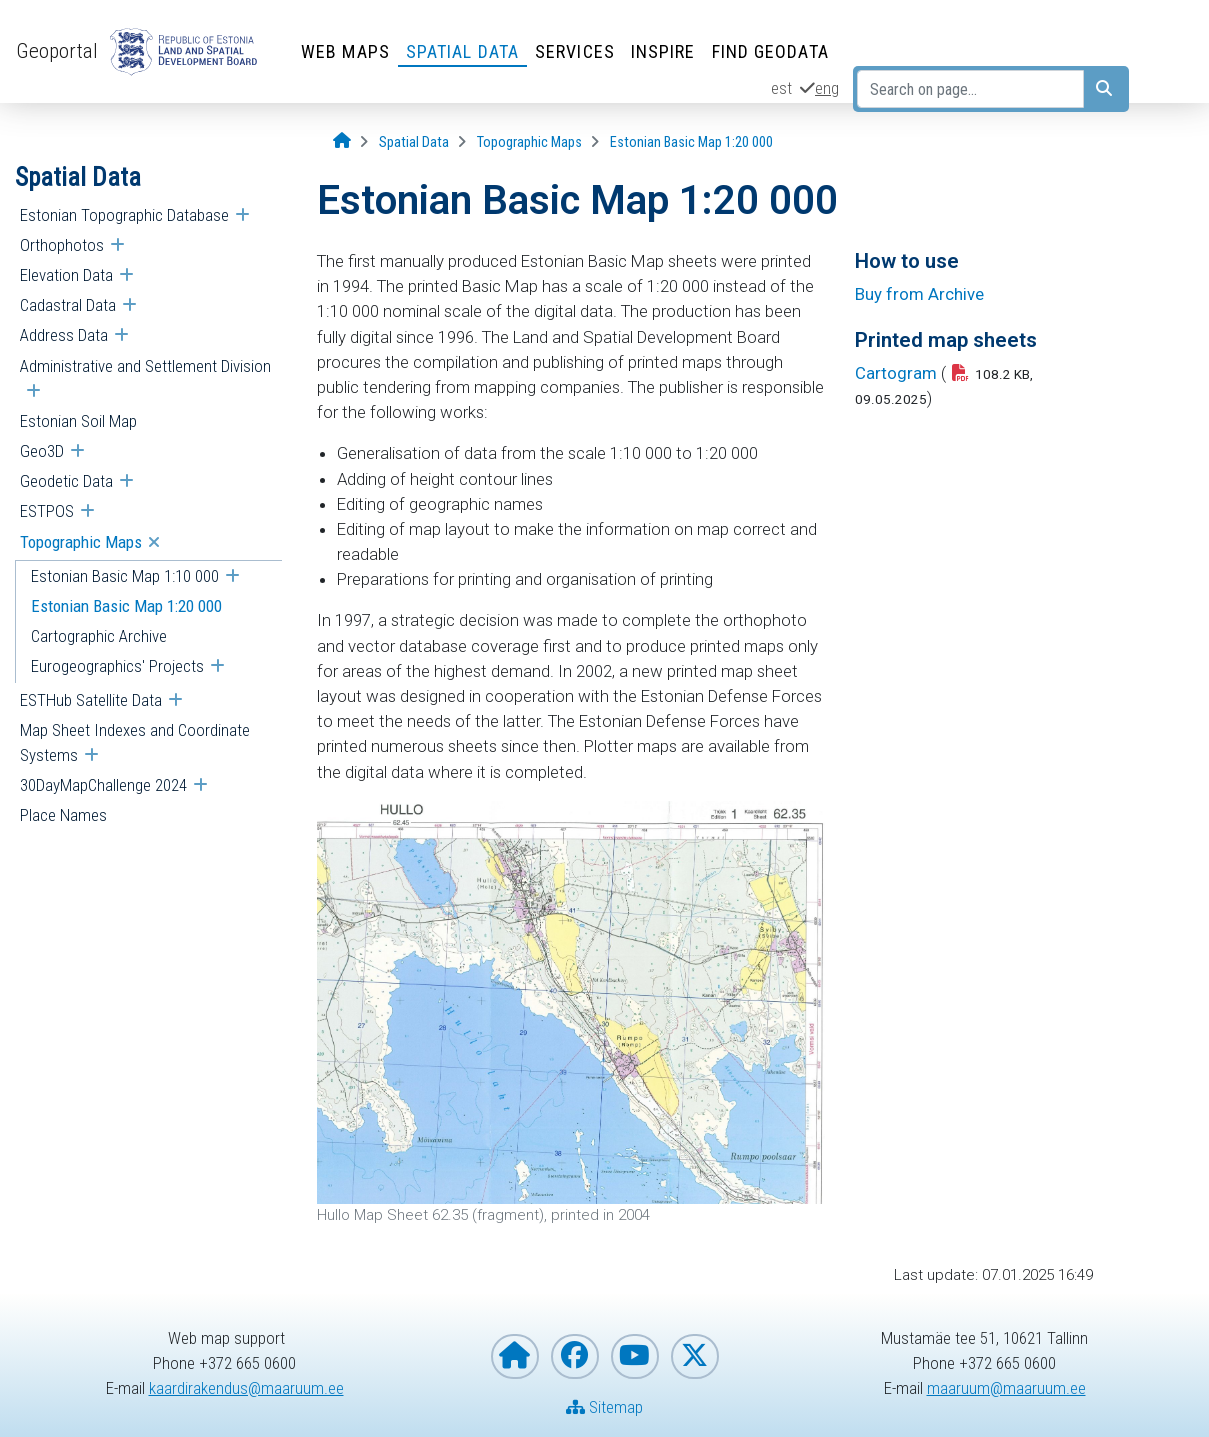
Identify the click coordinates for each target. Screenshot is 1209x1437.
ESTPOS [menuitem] (47, 511)
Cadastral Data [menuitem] (68, 305)
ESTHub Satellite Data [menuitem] (91, 700)
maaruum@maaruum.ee (1006, 1388)
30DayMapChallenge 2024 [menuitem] (103, 785)
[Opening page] (342, 141)
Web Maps (345, 51)
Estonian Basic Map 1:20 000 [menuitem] (126, 606)
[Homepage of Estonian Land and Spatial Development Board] (515, 1356)
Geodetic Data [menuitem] (66, 481)
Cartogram (896, 373)
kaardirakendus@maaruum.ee (246, 1388)
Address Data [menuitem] (64, 335)
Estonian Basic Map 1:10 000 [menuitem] (125, 576)
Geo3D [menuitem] (42, 451)
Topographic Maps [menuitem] (81, 542)
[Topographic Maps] (529, 142)
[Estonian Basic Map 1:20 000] (691, 142)
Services (575, 51)
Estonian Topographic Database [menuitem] (124, 215)
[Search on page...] (970, 89)
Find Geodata (770, 51)
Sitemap (604, 1407)
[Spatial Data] (414, 142)
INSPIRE (663, 51)
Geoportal (57, 51)
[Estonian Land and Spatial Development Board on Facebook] (575, 1356)
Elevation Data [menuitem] (66, 275)
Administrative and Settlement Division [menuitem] (145, 366)
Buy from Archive (919, 294)
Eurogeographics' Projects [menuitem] (117, 666)
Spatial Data (462, 51)
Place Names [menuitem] (63, 815)
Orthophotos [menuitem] (62, 245)
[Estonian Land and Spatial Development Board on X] (695, 1356)
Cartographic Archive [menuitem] (99, 636)
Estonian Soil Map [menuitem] (78, 421)
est (781, 88)
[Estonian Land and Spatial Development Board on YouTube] (635, 1356)
